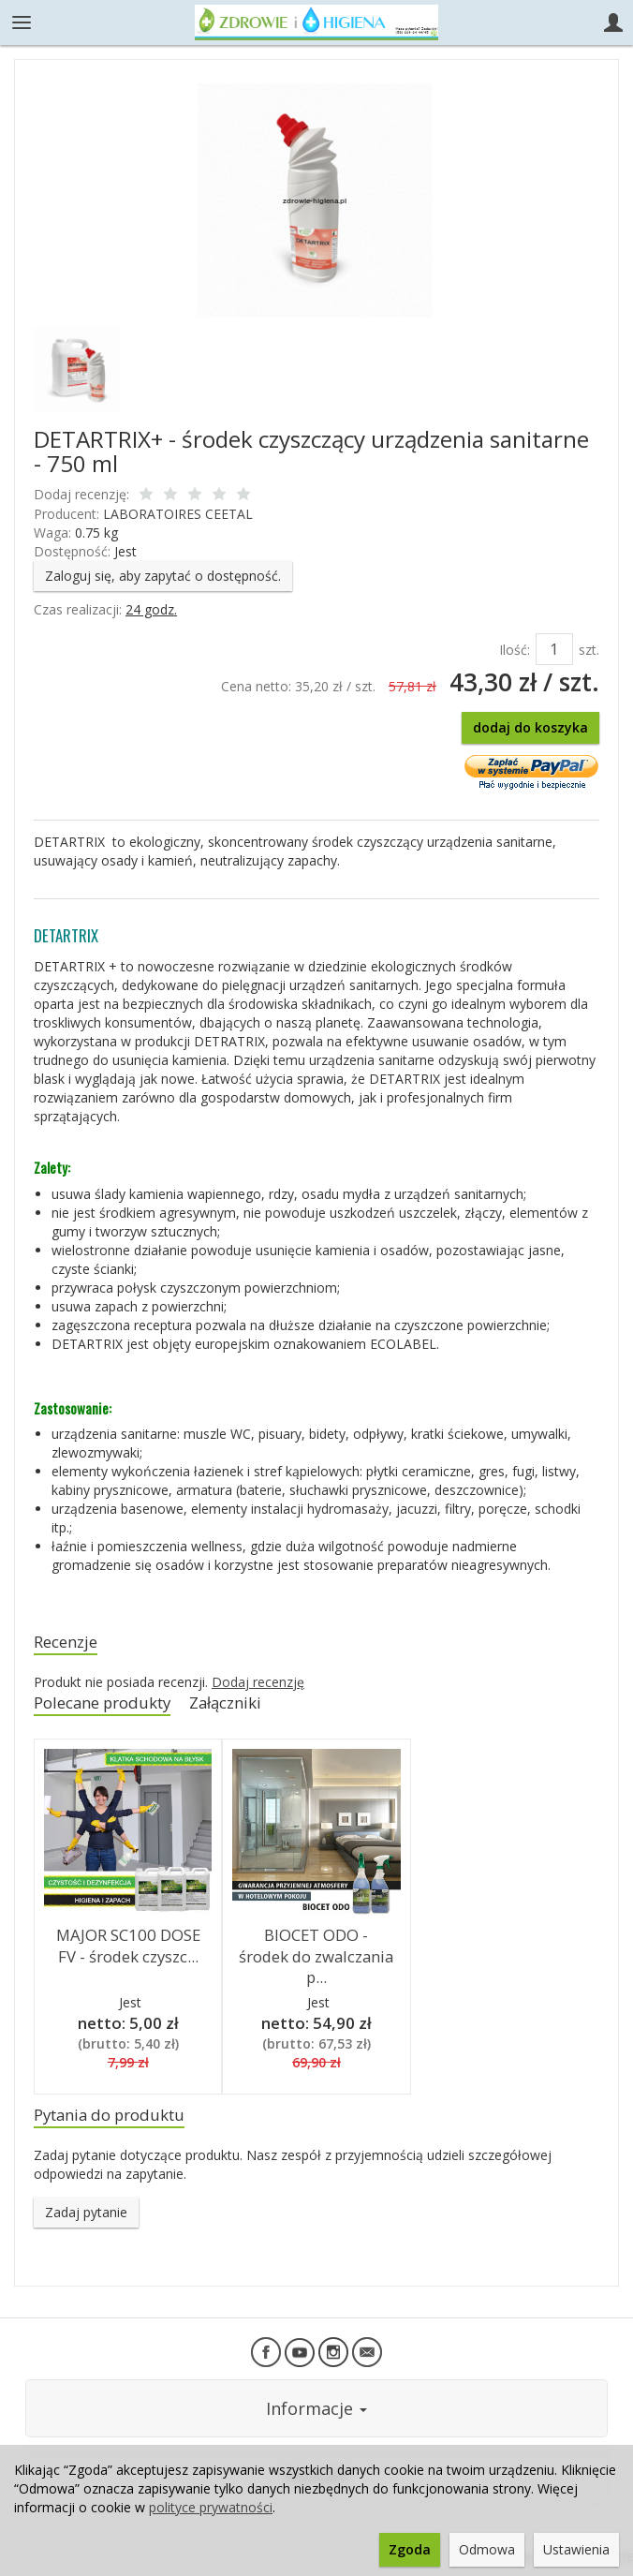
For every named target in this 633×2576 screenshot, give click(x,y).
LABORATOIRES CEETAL (178, 514)
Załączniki (225, 1702)
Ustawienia (576, 2549)
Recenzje (65, 1641)
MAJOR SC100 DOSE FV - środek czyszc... (128, 1945)
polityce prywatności (210, 2507)
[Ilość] (554, 649)
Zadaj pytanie (86, 2212)
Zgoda (410, 2549)
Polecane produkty (102, 1702)
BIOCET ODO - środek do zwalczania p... (316, 1956)
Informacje (316, 2408)
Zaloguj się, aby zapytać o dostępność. (163, 576)
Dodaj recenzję (258, 1682)
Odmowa (487, 2549)
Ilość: (514, 650)
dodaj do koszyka (530, 727)
